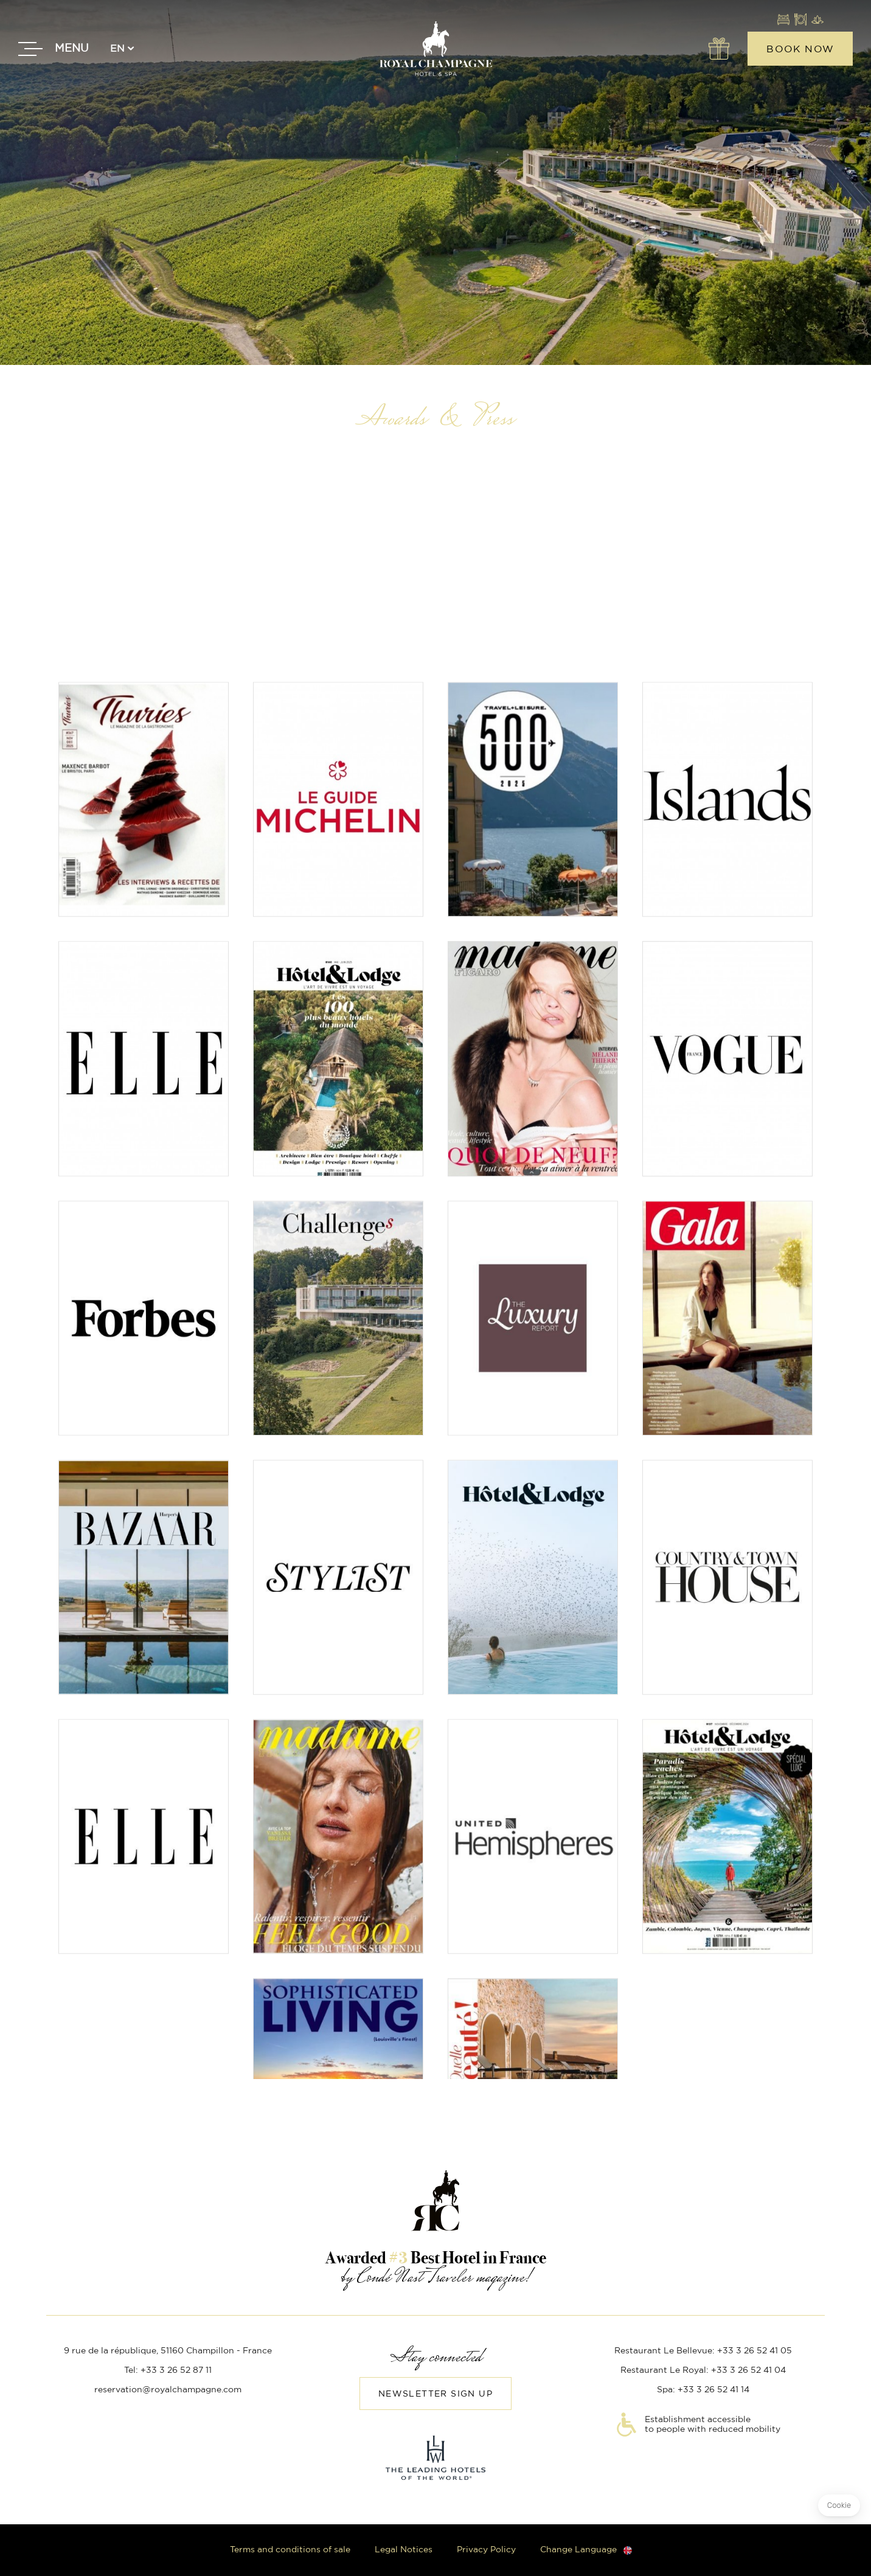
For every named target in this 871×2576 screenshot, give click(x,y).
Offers (718, 49)
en (117, 49)
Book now (800, 49)
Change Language (578, 2550)
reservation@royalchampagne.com (167, 2390)
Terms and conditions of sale (290, 2550)
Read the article (143, 845)
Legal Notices (403, 2550)
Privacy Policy (486, 2550)
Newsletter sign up (435, 2394)
